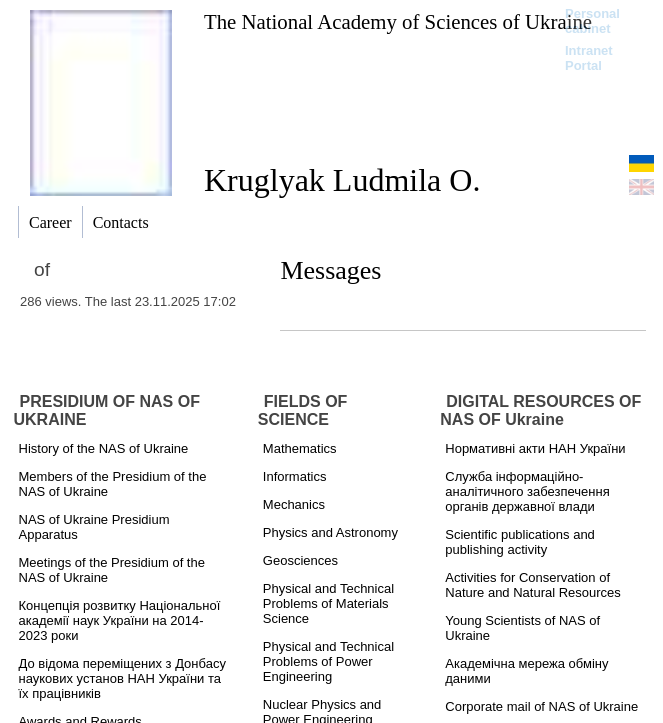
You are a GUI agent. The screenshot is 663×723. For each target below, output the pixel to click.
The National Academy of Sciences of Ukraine (398, 21)
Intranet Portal (589, 58)
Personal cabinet (592, 21)
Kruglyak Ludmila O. (342, 180)
